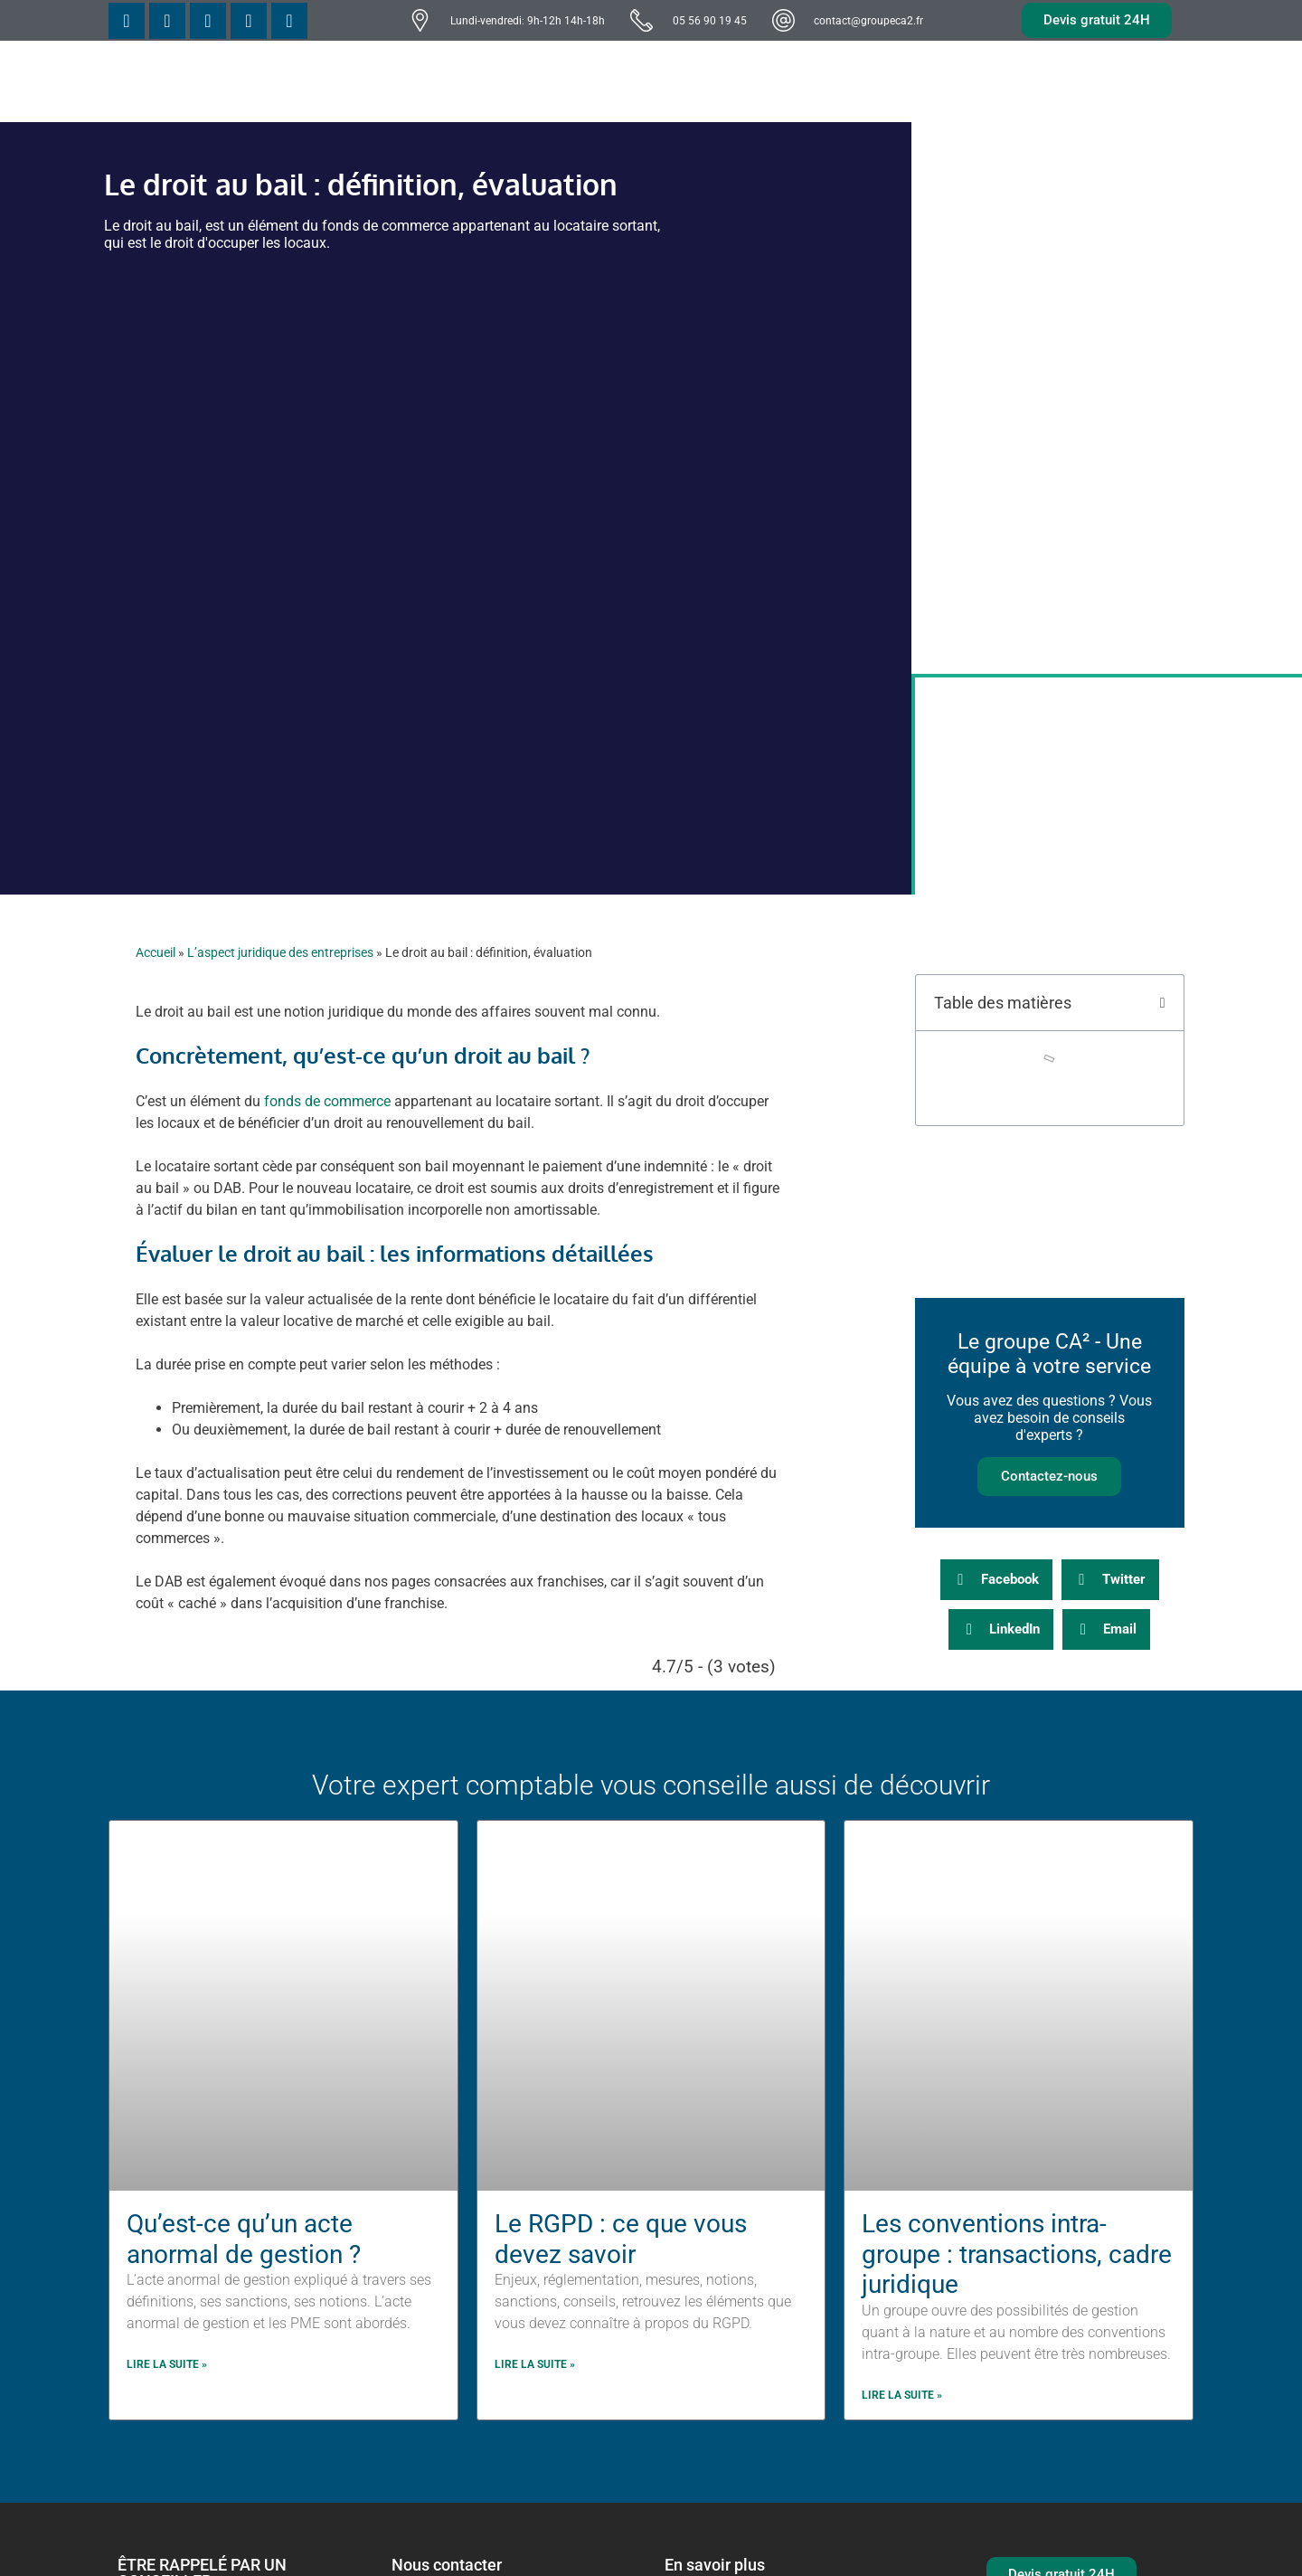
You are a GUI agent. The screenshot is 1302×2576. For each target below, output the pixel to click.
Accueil (155, 952)
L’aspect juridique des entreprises (280, 952)
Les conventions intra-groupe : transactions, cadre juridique (1017, 2254)
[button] (1162, 1003)
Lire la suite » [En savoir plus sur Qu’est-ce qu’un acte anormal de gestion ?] (167, 2364)
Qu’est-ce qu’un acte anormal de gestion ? (244, 2239)
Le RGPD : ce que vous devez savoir (621, 2239)
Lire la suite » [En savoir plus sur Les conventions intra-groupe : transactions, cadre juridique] (902, 2395)
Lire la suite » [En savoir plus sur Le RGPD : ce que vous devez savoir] (535, 2364)
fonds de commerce (327, 1101)
